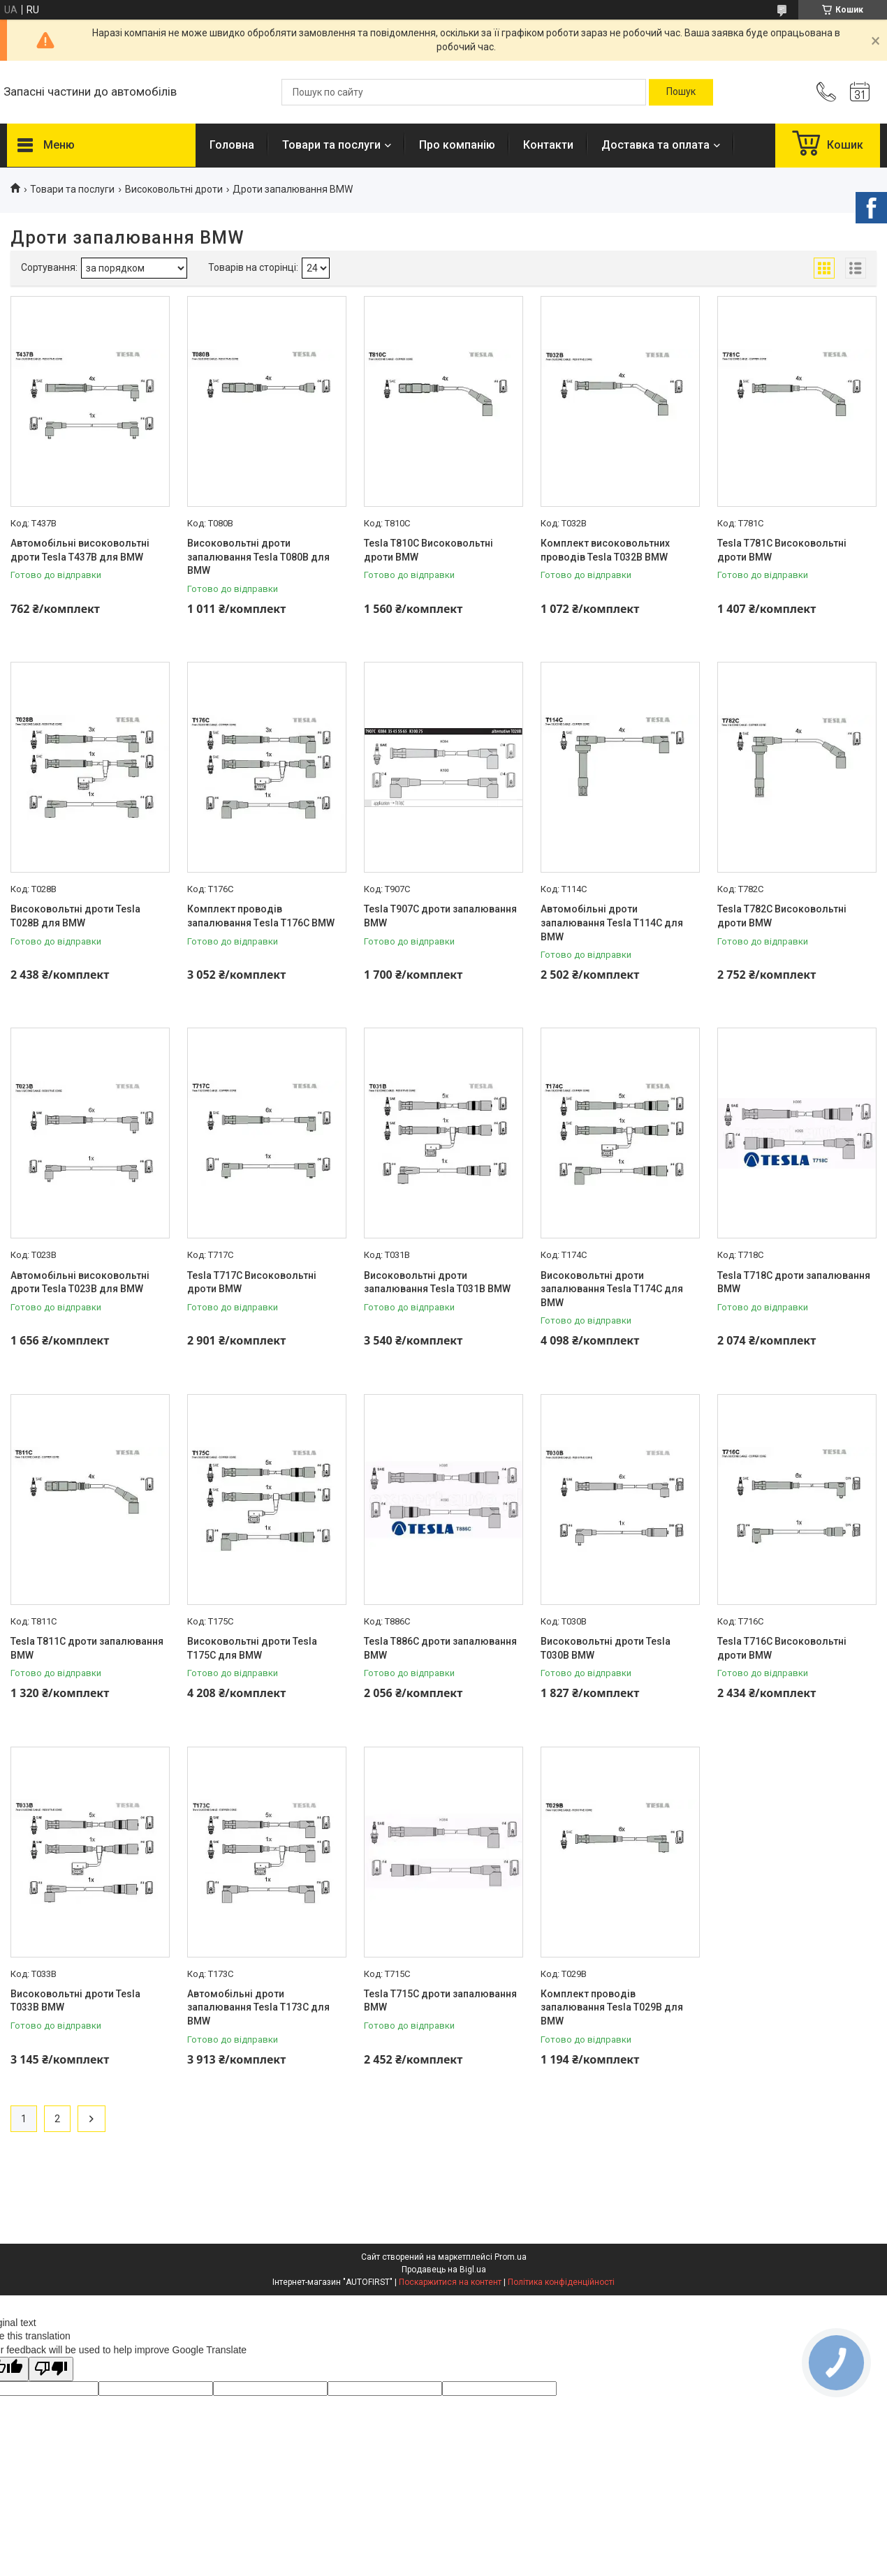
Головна (232, 144)
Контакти (548, 144)
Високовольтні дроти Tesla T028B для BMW (75, 915)
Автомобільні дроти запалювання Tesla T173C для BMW (258, 2007)
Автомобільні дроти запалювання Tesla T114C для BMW (612, 922)
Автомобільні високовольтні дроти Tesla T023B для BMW (79, 1282)
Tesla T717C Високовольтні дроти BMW (251, 1282)
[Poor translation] (51, 2369)
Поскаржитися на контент (450, 2282)
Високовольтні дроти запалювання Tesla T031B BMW (437, 1282)
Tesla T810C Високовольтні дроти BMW (428, 550)
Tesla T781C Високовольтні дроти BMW (781, 550)
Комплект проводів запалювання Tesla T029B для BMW (612, 2007)
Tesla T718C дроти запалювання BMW (793, 1282)
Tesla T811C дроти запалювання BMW (86, 1648)
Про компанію (457, 144)
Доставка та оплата (655, 144)
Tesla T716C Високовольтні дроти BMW (781, 1648)
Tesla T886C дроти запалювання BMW (440, 1648)
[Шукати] (681, 92)
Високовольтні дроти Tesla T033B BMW (75, 2000)
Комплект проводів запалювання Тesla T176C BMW (261, 915)
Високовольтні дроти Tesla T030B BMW (605, 1648)
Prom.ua (510, 2257)
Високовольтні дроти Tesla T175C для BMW (252, 1648)
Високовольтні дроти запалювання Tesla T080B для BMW (258, 557)
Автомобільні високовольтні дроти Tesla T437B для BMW (79, 550)
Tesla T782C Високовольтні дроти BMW (781, 915)
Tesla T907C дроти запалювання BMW (440, 915)
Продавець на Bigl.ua (444, 2269)
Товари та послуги (331, 144)
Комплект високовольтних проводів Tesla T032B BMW (605, 550)
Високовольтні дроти (174, 189)
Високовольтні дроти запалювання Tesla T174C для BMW (612, 1289)
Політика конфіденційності (561, 2282)
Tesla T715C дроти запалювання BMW (440, 2000)
